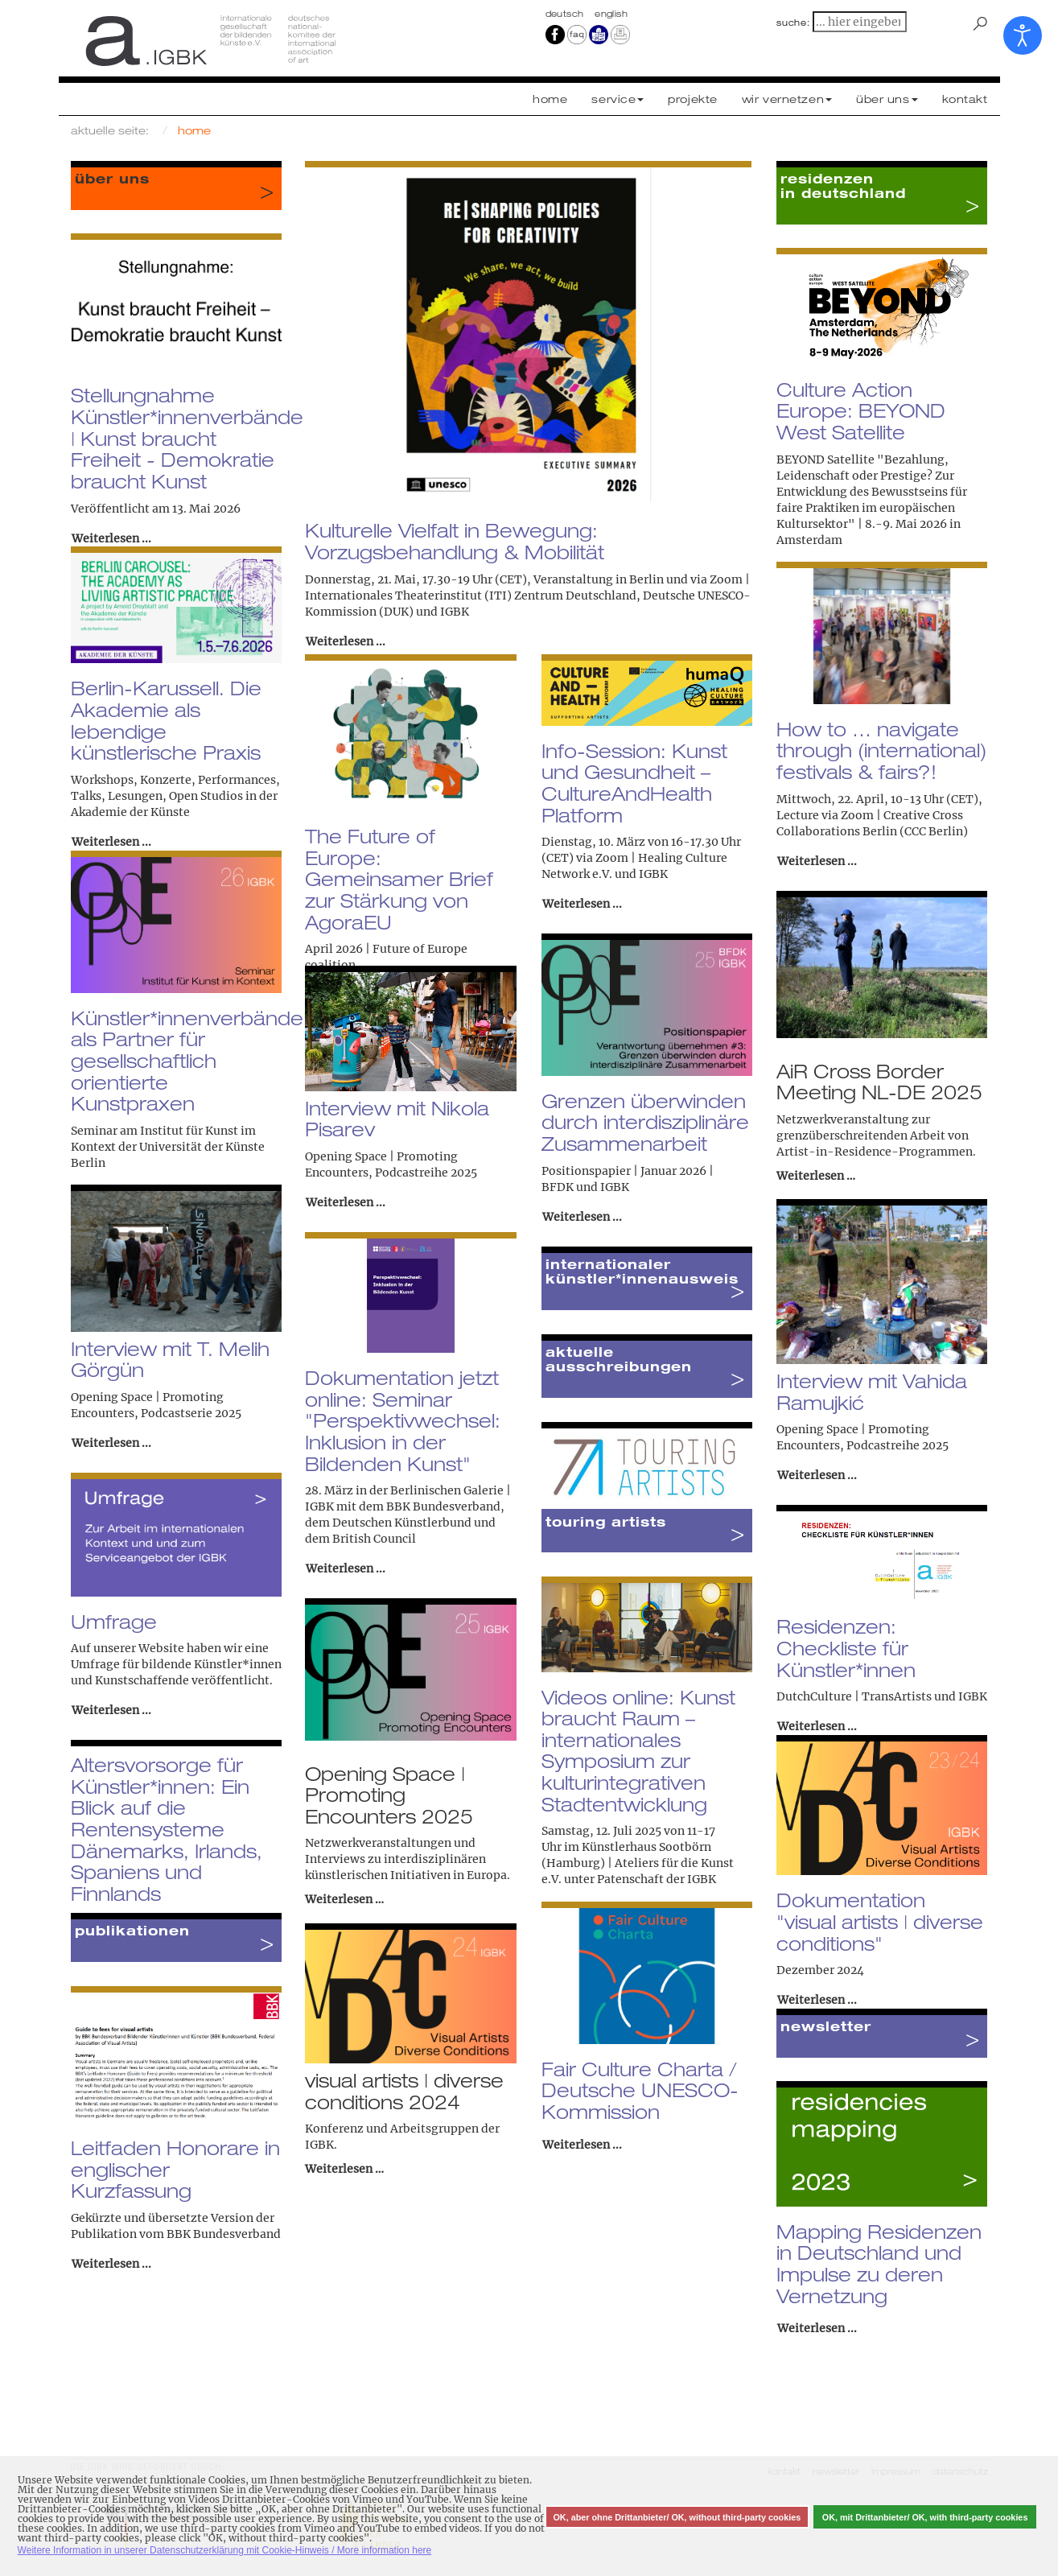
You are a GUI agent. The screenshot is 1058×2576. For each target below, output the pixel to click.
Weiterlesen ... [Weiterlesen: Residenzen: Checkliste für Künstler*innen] (817, 1726)
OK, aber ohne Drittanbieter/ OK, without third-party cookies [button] (677, 2517)
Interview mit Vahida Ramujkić (871, 1392)
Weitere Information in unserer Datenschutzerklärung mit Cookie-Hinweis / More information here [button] (225, 2550)
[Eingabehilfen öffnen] (1022, 35)
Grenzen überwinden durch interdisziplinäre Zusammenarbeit (645, 1122)
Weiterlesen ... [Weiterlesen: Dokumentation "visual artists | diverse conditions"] (817, 2000)
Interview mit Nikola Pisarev (397, 1119)
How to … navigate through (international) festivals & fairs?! (881, 750)
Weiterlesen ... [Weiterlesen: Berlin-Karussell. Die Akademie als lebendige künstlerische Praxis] (111, 842)
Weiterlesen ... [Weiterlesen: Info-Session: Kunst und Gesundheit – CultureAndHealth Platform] (582, 903)
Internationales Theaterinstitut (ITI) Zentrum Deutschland (470, 595)
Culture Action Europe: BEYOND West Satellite (860, 410)
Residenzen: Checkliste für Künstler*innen (846, 1647)
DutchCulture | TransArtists (854, 1696)
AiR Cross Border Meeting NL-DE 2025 (879, 1081)
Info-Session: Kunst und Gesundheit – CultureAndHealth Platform (634, 783)
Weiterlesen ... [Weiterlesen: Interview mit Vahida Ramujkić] (817, 1475)
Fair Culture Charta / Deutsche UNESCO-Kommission (640, 2090)
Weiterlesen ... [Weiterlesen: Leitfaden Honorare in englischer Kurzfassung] (111, 2264)
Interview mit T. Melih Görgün (170, 1359)
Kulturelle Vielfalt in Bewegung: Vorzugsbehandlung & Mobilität (454, 541)
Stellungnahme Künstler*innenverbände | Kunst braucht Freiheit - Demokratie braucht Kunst (187, 438)
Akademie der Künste (130, 812)
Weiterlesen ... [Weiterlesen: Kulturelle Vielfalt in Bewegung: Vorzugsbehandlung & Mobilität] (345, 641)
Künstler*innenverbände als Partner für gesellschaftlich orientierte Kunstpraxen (187, 1061)
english (611, 13)
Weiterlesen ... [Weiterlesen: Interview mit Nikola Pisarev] (345, 1202)
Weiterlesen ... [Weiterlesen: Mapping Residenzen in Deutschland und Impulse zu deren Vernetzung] (817, 2328)
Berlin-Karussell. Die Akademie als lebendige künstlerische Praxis (166, 720)
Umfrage (114, 1621)
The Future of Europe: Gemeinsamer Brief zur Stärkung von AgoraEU (399, 879)
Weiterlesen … (815, 1175)
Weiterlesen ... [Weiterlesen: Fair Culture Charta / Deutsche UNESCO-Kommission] (582, 2144)
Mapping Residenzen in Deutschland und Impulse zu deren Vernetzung (879, 2263)
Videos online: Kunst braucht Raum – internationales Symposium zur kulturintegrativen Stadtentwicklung (638, 1751)
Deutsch (566, 13)
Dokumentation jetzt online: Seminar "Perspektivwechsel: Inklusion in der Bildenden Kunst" (402, 1420)
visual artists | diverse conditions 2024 (404, 2090)
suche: (793, 22)
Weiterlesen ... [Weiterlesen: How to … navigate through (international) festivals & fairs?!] (817, 861)
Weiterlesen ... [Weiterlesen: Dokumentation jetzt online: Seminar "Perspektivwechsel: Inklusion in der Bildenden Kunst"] (345, 1568)
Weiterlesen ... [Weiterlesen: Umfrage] (111, 1710)
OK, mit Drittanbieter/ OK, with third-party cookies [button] (925, 2517)
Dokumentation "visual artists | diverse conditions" (879, 1921)
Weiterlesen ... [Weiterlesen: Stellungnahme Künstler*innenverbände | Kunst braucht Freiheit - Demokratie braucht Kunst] (111, 538)
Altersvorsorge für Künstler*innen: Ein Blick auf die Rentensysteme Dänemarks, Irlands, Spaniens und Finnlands (166, 1829)
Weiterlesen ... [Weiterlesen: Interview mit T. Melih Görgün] (111, 1443)
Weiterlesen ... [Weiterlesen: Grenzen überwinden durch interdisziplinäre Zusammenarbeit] (582, 1217)
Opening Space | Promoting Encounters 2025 (389, 1795)
